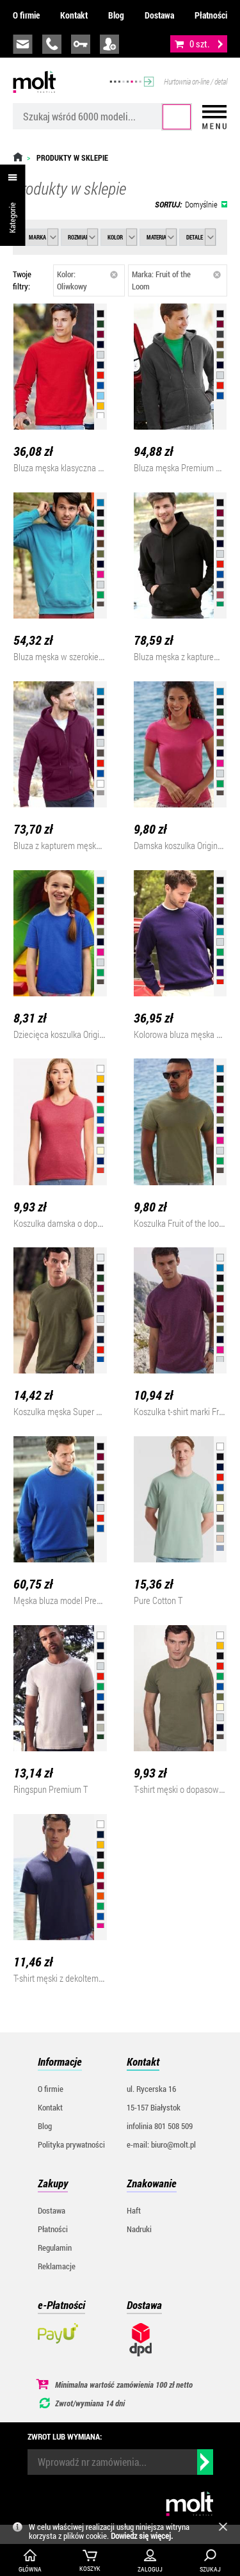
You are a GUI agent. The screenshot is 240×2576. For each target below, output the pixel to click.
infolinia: (51, 44)
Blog (116, 15)
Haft (134, 2210)
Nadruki (139, 2229)
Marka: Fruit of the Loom (176, 280)
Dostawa (159, 15)
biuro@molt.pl (23, 44)
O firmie (26, 15)
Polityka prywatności (71, 2144)
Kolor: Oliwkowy (87, 280)
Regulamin (55, 2247)
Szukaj (177, 116)
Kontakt (74, 15)
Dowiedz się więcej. (142, 2535)
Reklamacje (57, 2266)
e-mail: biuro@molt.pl (161, 2144)
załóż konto (109, 44)
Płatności (211, 15)
